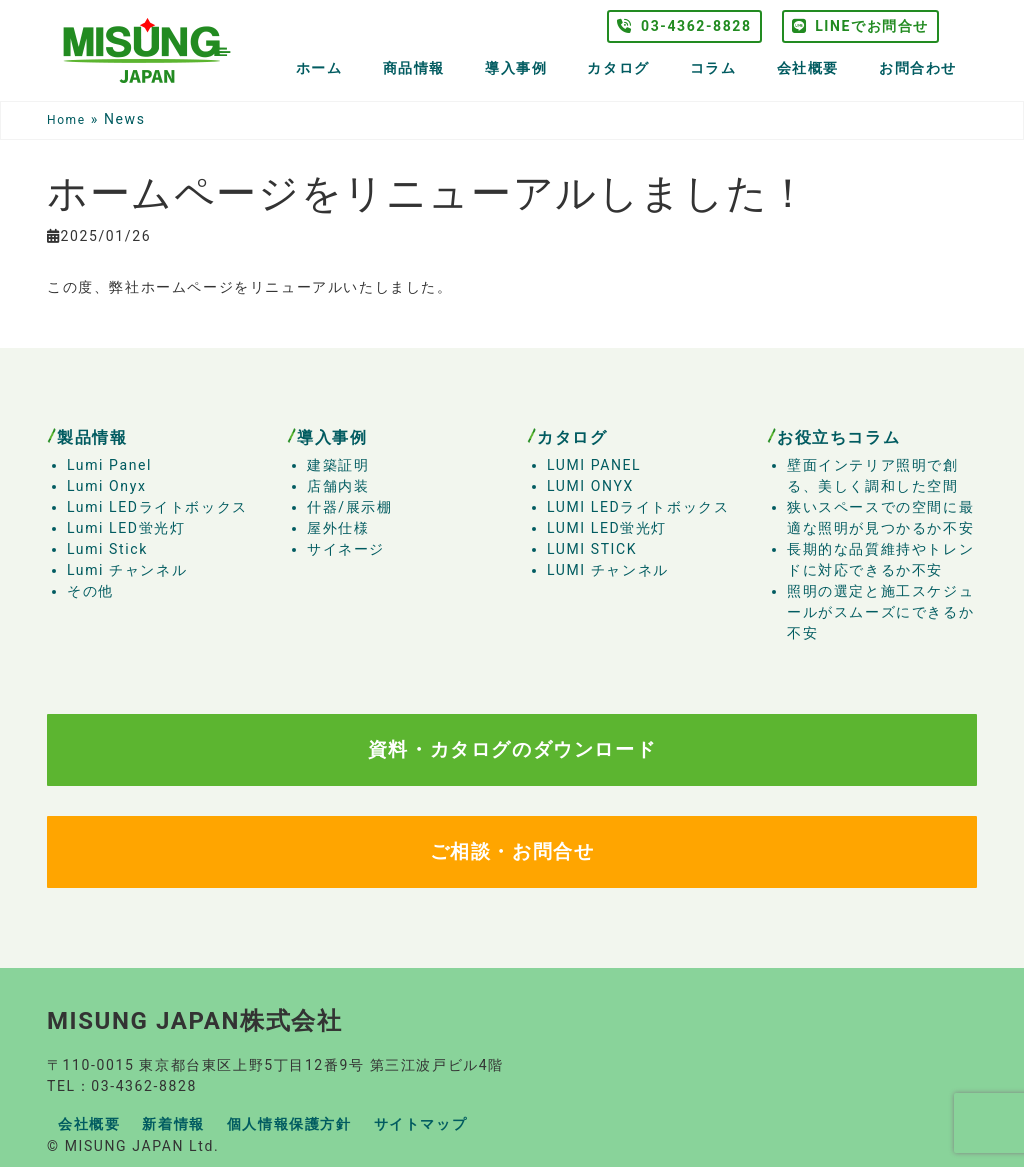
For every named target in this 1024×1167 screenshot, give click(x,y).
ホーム (319, 68)
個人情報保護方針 (289, 1124)
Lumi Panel (109, 465)
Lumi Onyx (106, 486)
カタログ (618, 68)
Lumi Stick (107, 549)
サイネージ (346, 549)
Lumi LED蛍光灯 (126, 528)
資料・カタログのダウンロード (512, 749)
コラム (713, 68)
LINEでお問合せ (860, 26)
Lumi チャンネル (127, 570)
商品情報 (414, 68)
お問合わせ (918, 68)
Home (66, 120)
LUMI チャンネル (608, 570)
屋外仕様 (338, 528)
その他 (90, 591)
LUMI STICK (592, 549)
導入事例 (516, 68)
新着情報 (173, 1124)
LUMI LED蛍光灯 (607, 528)
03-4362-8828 (684, 26)
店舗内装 (338, 486)
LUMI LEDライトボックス (638, 507)
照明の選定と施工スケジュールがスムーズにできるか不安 (880, 612)
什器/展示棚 (349, 507)
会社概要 (808, 68)
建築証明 (338, 465)
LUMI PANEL (594, 465)
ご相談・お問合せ (512, 851)
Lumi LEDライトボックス (157, 507)
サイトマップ (421, 1124)
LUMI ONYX (590, 486)
